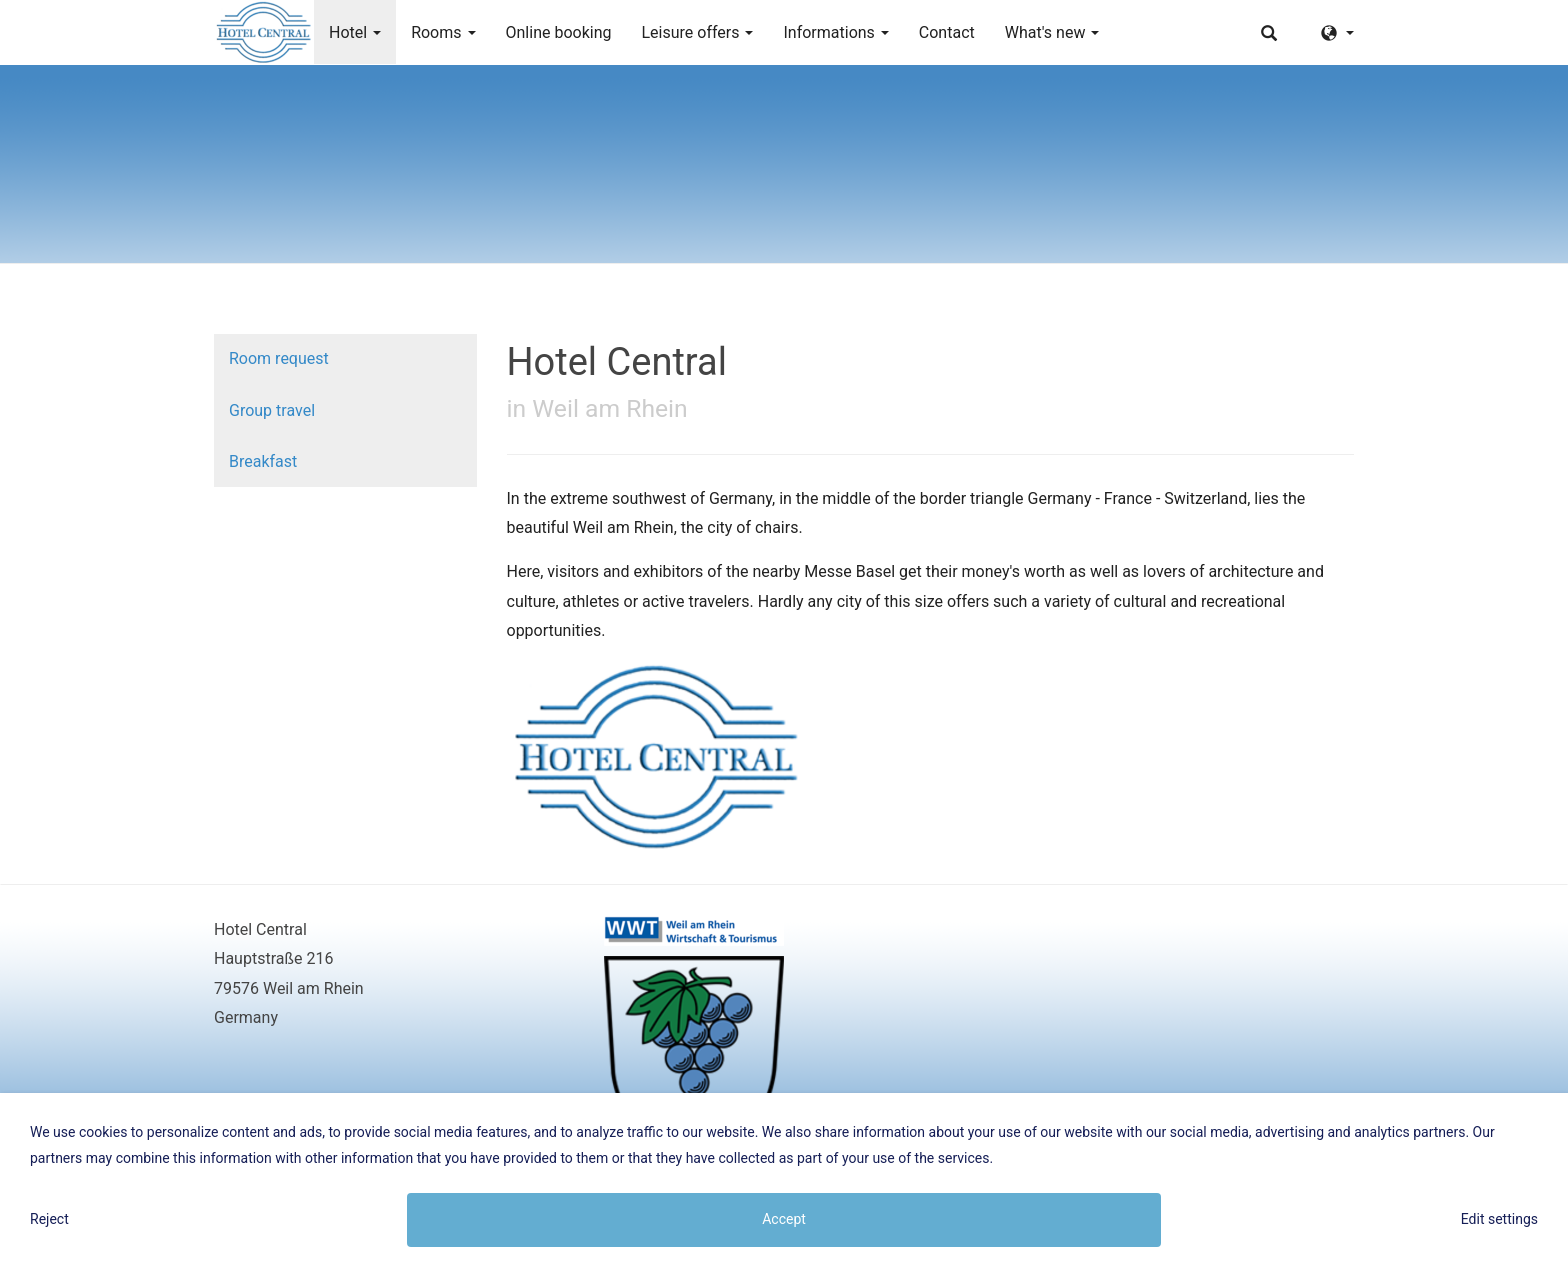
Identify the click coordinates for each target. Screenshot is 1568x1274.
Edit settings (1499, 1219)
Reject (49, 1219)
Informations (835, 32)
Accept (784, 1219)
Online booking (559, 32)
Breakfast (263, 461)
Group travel (272, 410)
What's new (1052, 32)
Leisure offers (697, 32)
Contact (947, 32)
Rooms (443, 32)
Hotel (355, 32)
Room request (279, 358)
